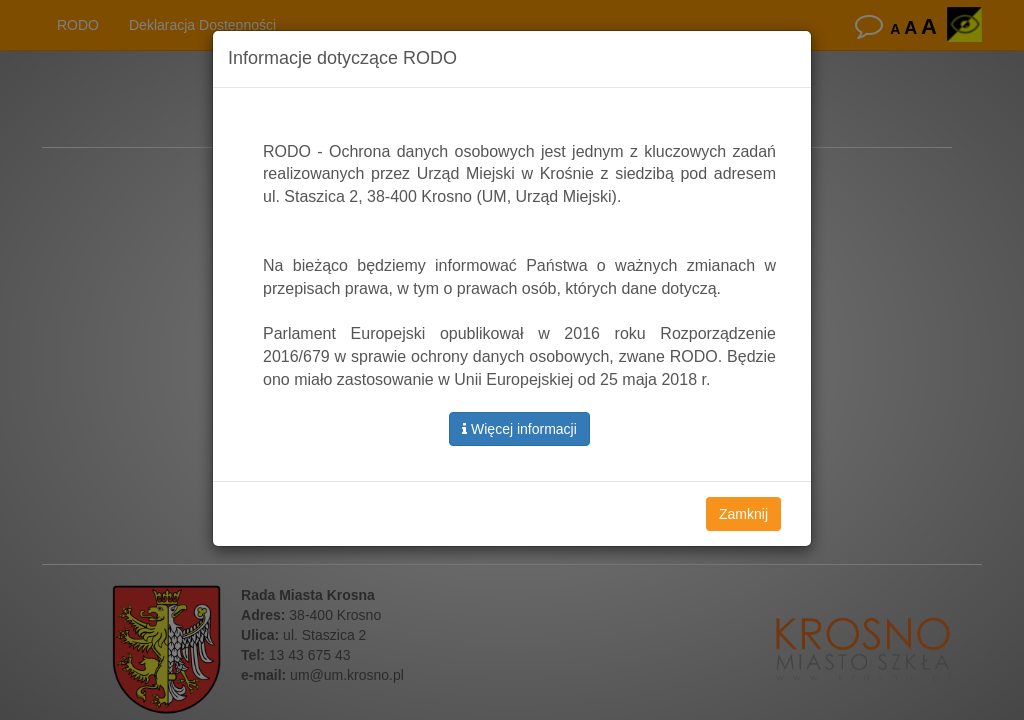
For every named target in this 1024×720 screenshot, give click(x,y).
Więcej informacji (519, 429)
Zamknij (743, 514)
